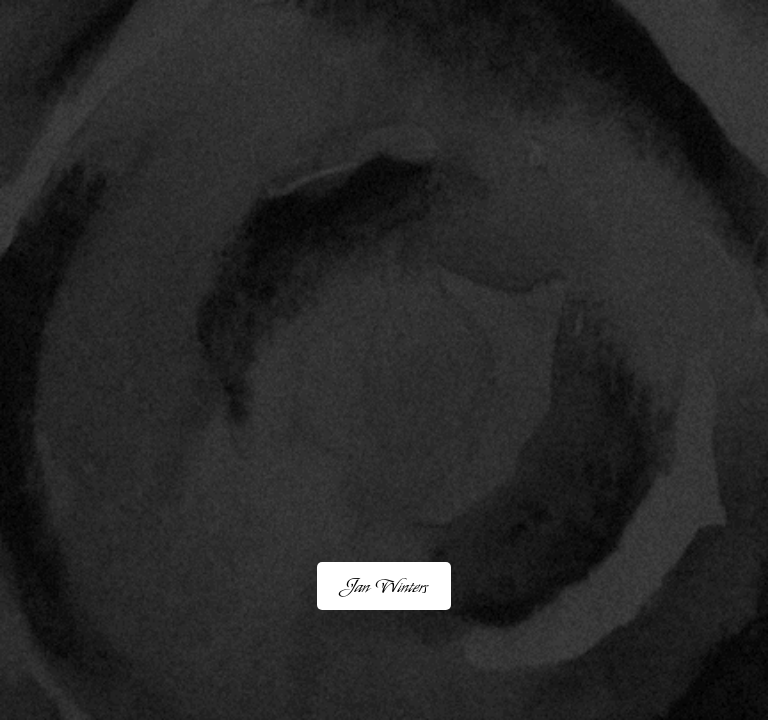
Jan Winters (384, 586)
